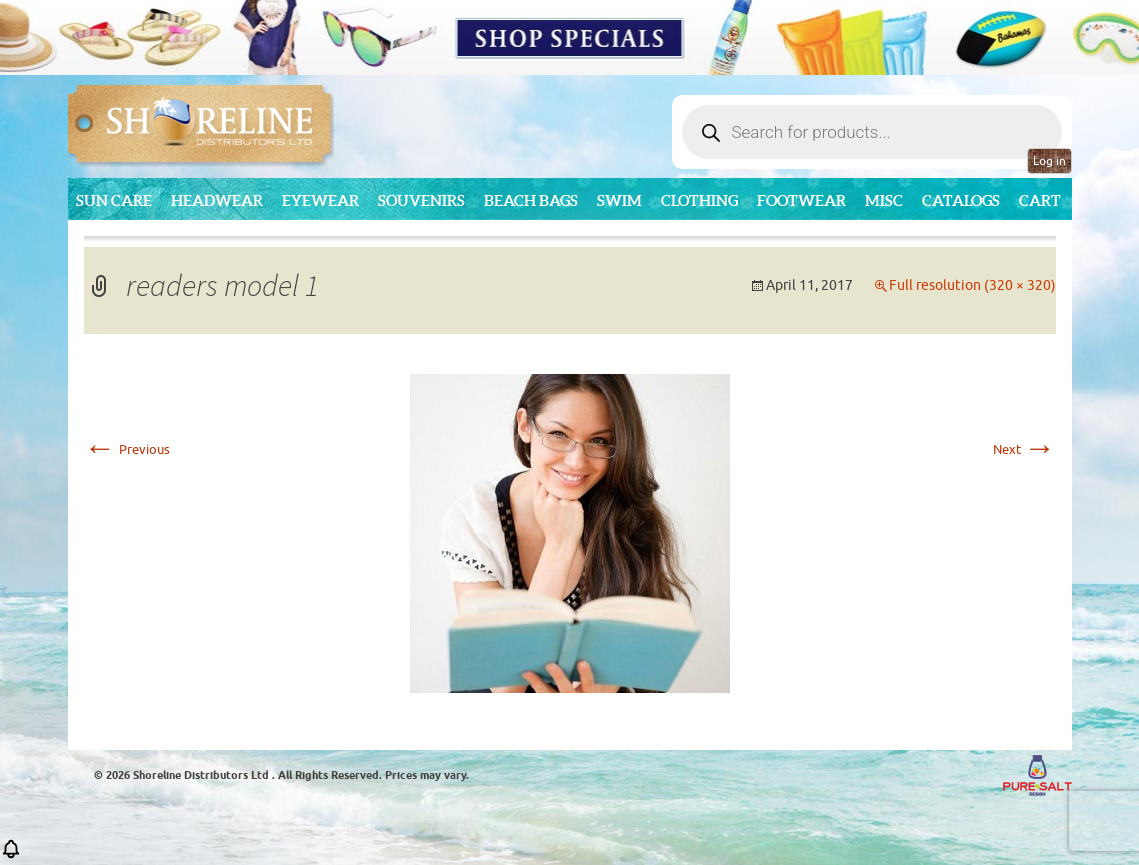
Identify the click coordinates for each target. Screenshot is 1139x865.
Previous (127, 449)
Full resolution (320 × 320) (972, 285)
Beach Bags (531, 200)
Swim (619, 200)
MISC (884, 200)
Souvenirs (421, 200)
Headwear (217, 200)
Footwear (801, 200)
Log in (1049, 161)
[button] (11, 855)
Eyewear (320, 200)
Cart (1040, 200)
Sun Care (114, 200)
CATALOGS (961, 200)
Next (1024, 449)
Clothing (699, 200)
